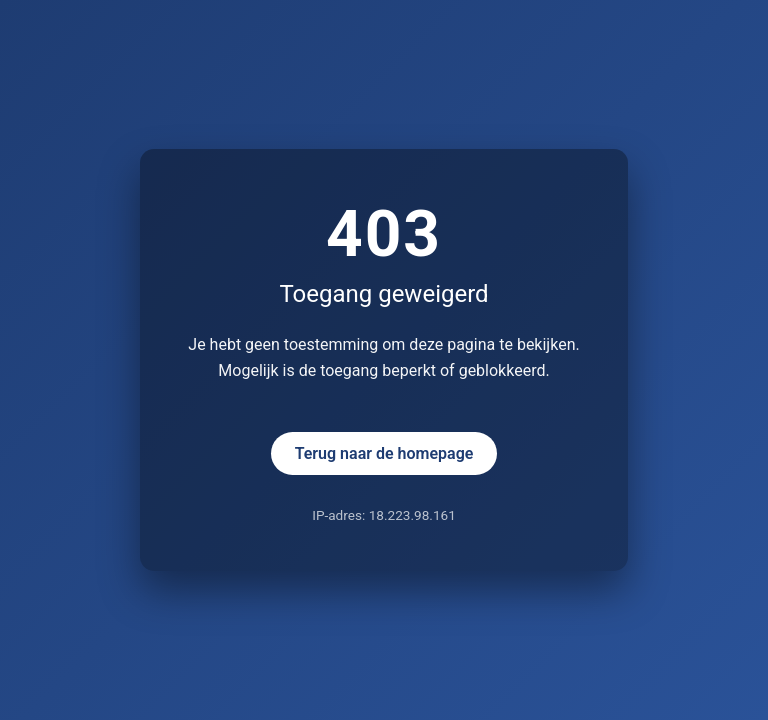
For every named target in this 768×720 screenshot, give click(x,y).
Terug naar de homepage (384, 453)
